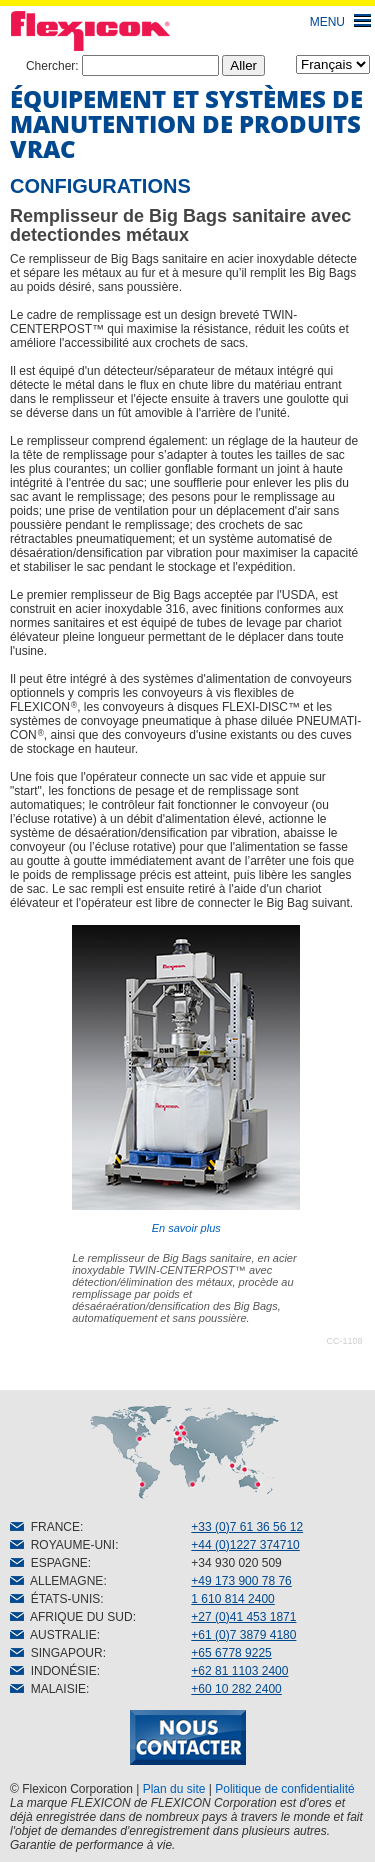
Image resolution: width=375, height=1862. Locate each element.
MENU (327, 22)
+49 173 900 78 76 (241, 1581)
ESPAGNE (49, 1563)
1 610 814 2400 (232, 1599)
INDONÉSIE (53, 1671)
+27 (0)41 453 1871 (243, 1617)
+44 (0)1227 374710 (245, 1545)
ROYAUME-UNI (62, 1545)
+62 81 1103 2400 (239, 1671)
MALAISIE (48, 1689)
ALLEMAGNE (56, 1581)
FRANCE (45, 1527)
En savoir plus (186, 1079)
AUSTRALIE (53, 1635)
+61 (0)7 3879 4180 (243, 1635)
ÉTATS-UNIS (55, 1599)
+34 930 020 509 (236, 1563)
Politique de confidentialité (284, 1789)
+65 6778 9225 (231, 1653)
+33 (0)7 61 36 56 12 (247, 1527)
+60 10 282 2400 (236, 1689)
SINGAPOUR (56, 1653)
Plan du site (174, 1789)
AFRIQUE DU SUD (71, 1617)
